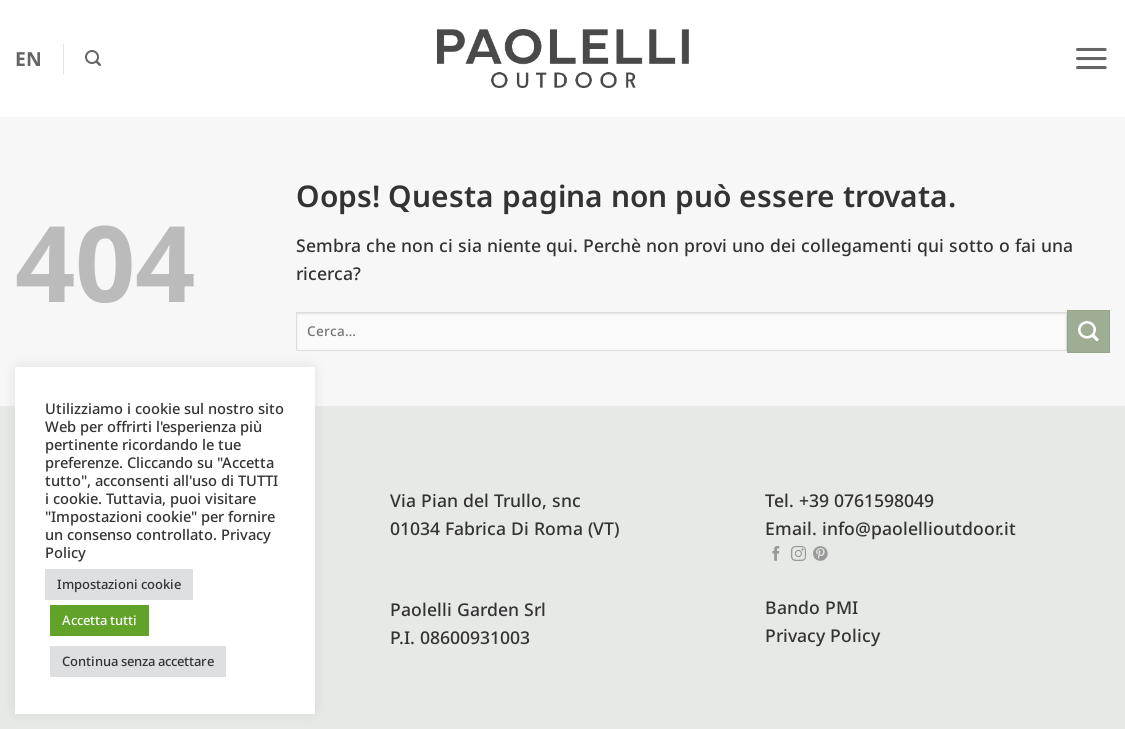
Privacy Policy (822, 635)
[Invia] (1088, 331)
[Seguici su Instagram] (798, 555)
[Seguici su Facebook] (776, 555)
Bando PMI (811, 607)
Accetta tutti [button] (99, 620)
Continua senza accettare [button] (138, 661)
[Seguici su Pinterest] (820, 555)
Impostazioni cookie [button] (119, 584)
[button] (93, 58)
